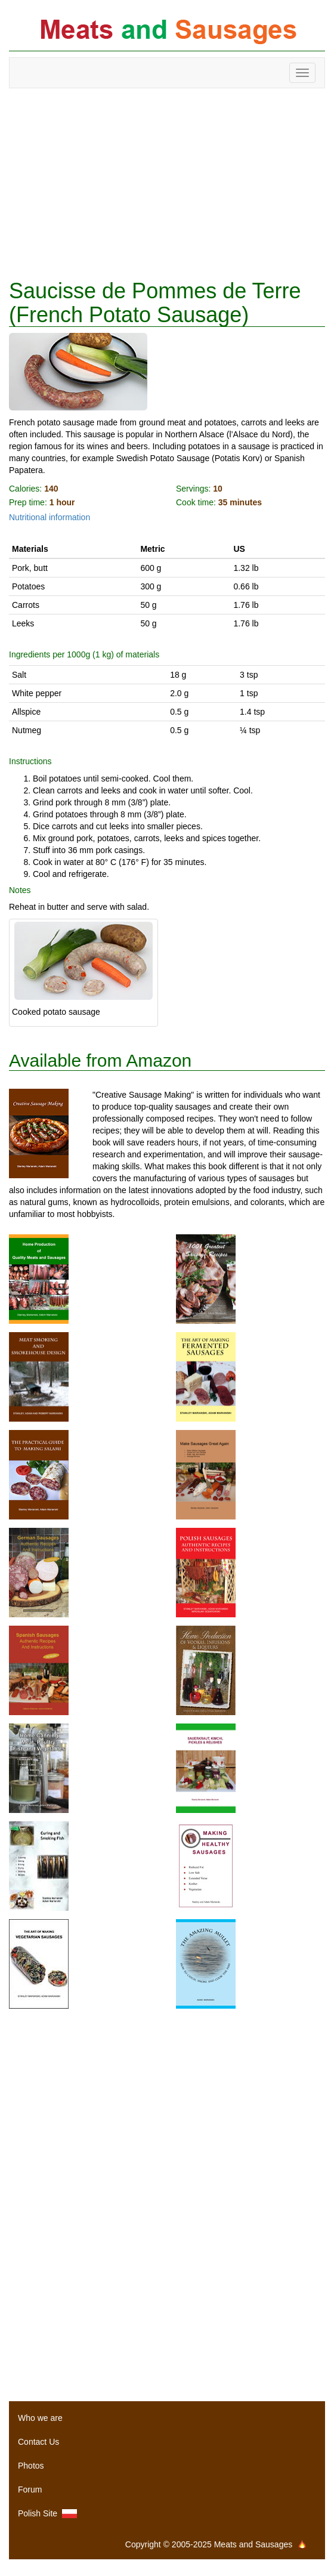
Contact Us (38, 2442)
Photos (31, 2465)
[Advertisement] (167, 183)
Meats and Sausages (167, 31)
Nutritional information (49, 517)
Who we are (40, 2418)
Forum (30, 2489)
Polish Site (47, 2514)
